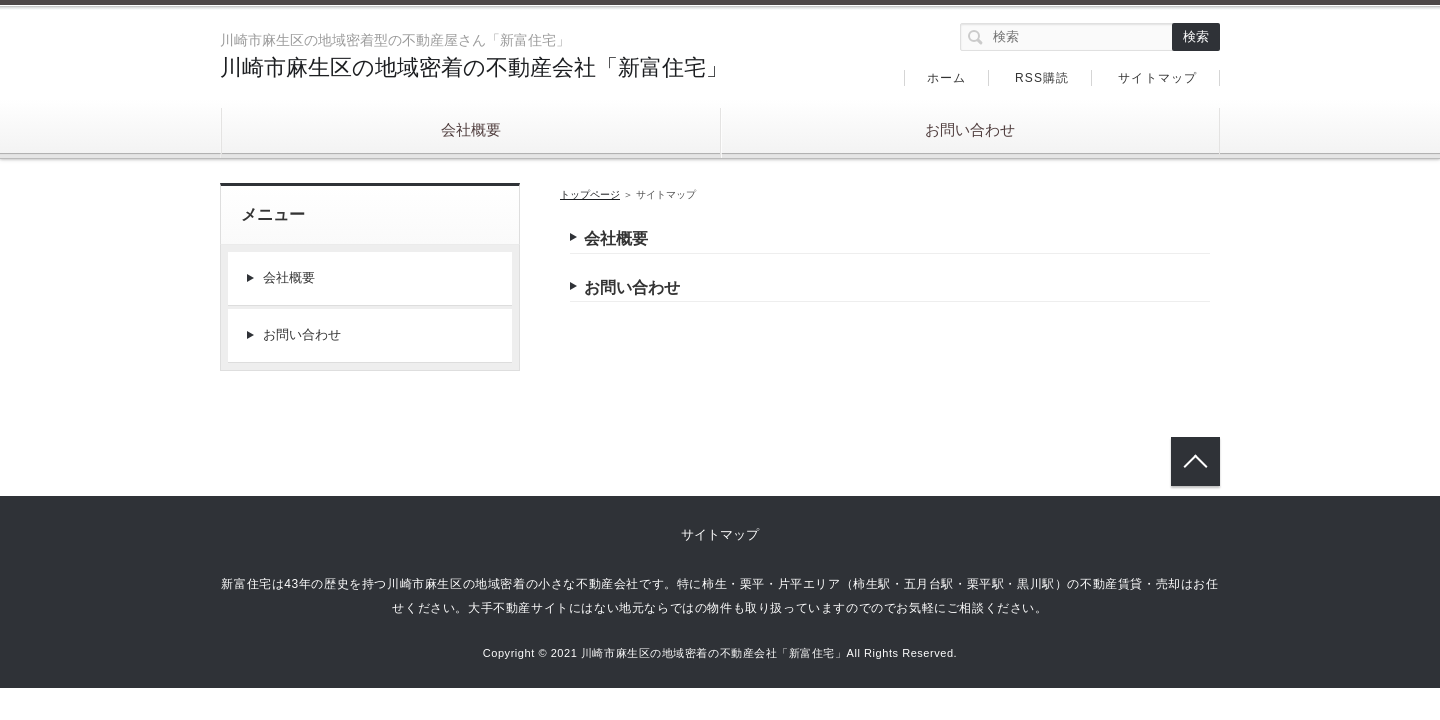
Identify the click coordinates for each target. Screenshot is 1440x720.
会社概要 (471, 129)
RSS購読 (1042, 78)
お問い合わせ (970, 129)
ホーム (947, 78)
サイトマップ (1157, 78)
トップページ (590, 194)
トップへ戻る (1195, 461)
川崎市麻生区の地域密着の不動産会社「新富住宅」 (474, 67)
